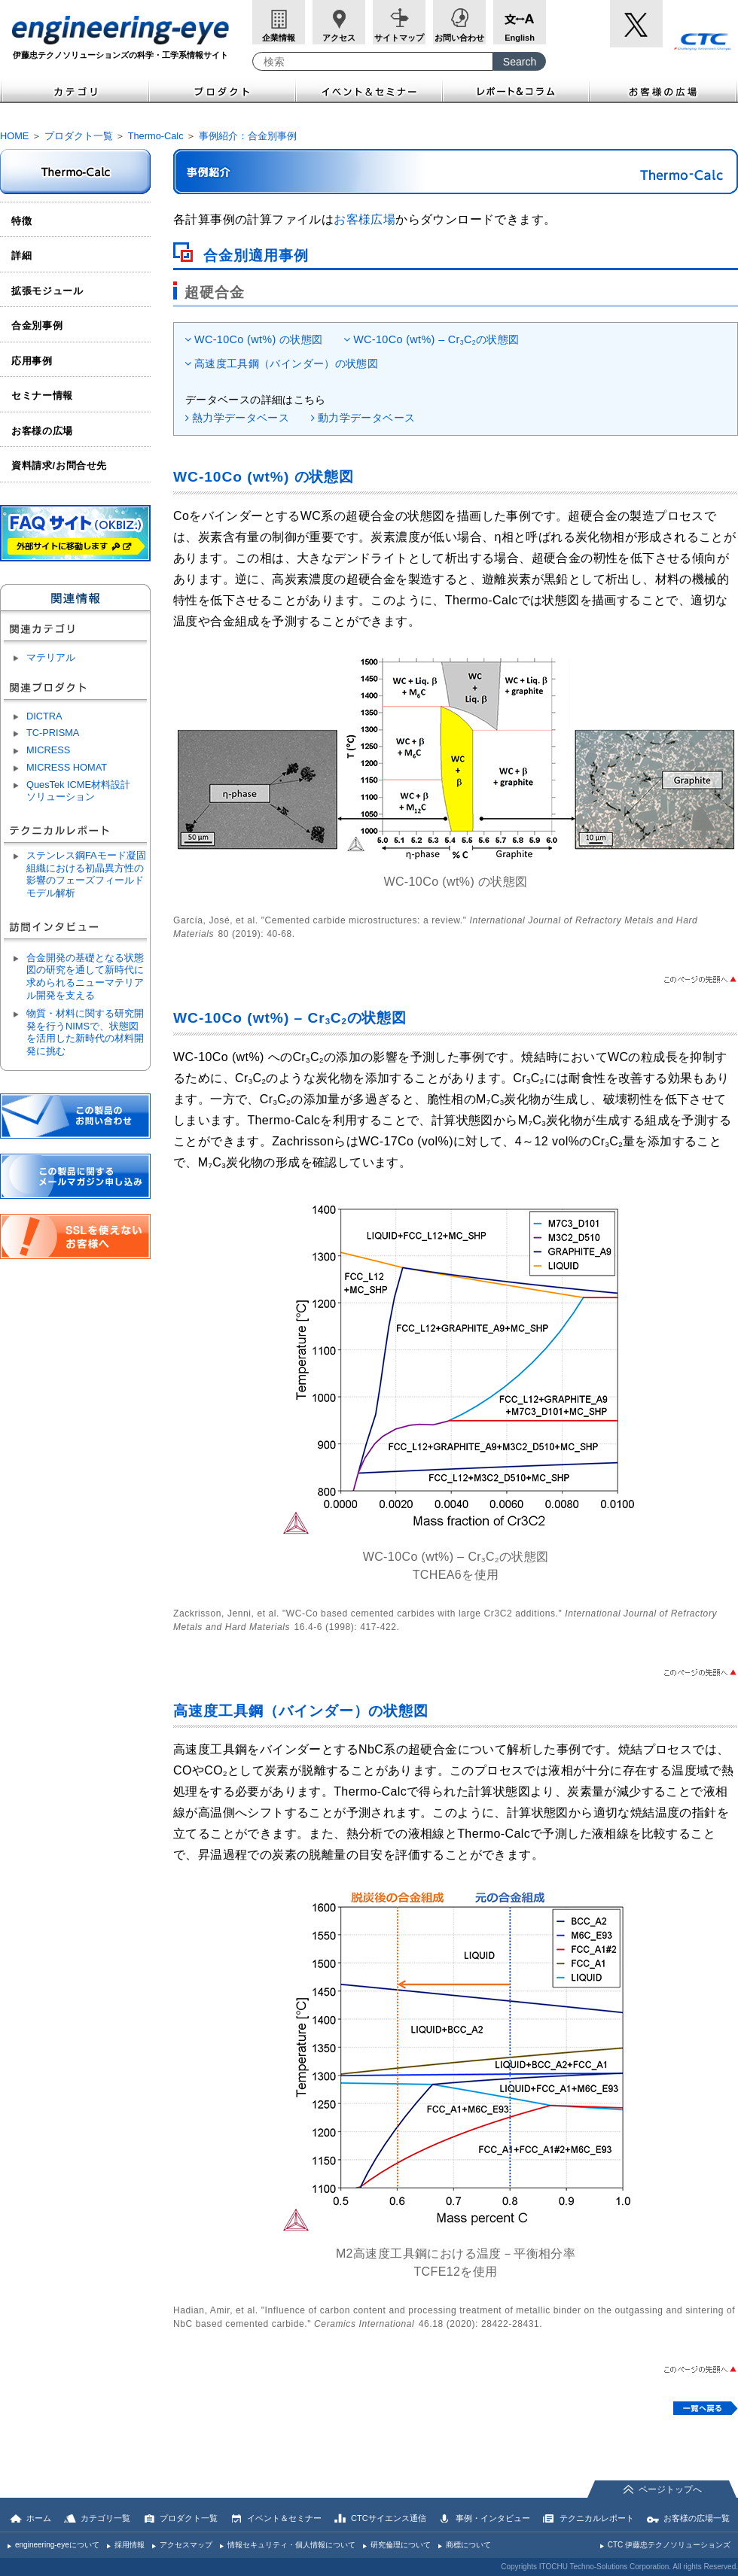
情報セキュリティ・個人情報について (291, 2545)
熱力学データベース (240, 418)
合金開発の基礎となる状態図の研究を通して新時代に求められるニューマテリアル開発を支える (85, 976)
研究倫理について (401, 2545)
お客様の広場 (664, 90)
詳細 (21, 255)
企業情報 (278, 37)
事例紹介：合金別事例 (248, 135)
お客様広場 (364, 219)
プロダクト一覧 (78, 135)
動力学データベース (366, 418)
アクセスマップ (186, 2545)
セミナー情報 (42, 395)
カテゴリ (74, 90)
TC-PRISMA (52, 732)
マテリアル (50, 657)
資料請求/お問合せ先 (59, 465)
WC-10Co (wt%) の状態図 (258, 339)
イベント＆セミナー (369, 90)
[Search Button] (519, 61)
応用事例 (32, 360)
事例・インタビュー (493, 2518)
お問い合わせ (459, 37)
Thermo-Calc (156, 135)
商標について (468, 2545)
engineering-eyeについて (57, 2545)
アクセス (338, 37)
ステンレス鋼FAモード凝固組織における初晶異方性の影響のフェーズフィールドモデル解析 (86, 874)
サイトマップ (399, 37)
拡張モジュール (47, 291)
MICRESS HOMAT (66, 767)
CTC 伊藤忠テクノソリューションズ (669, 2545)
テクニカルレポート (597, 2518)
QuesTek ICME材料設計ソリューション (78, 791)
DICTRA (44, 716)
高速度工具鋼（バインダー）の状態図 (286, 363)
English (520, 37)
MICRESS (48, 750)
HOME (14, 135)
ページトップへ (670, 2489)
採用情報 (129, 2545)
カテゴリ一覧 (105, 2518)
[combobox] (372, 61)
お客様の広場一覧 (696, 2518)
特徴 (21, 221)
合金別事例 (37, 325)
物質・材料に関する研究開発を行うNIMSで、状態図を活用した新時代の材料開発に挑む (85, 1032)
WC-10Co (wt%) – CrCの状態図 (436, 339)
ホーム (38, 2518)
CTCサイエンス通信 (388, 2518)
